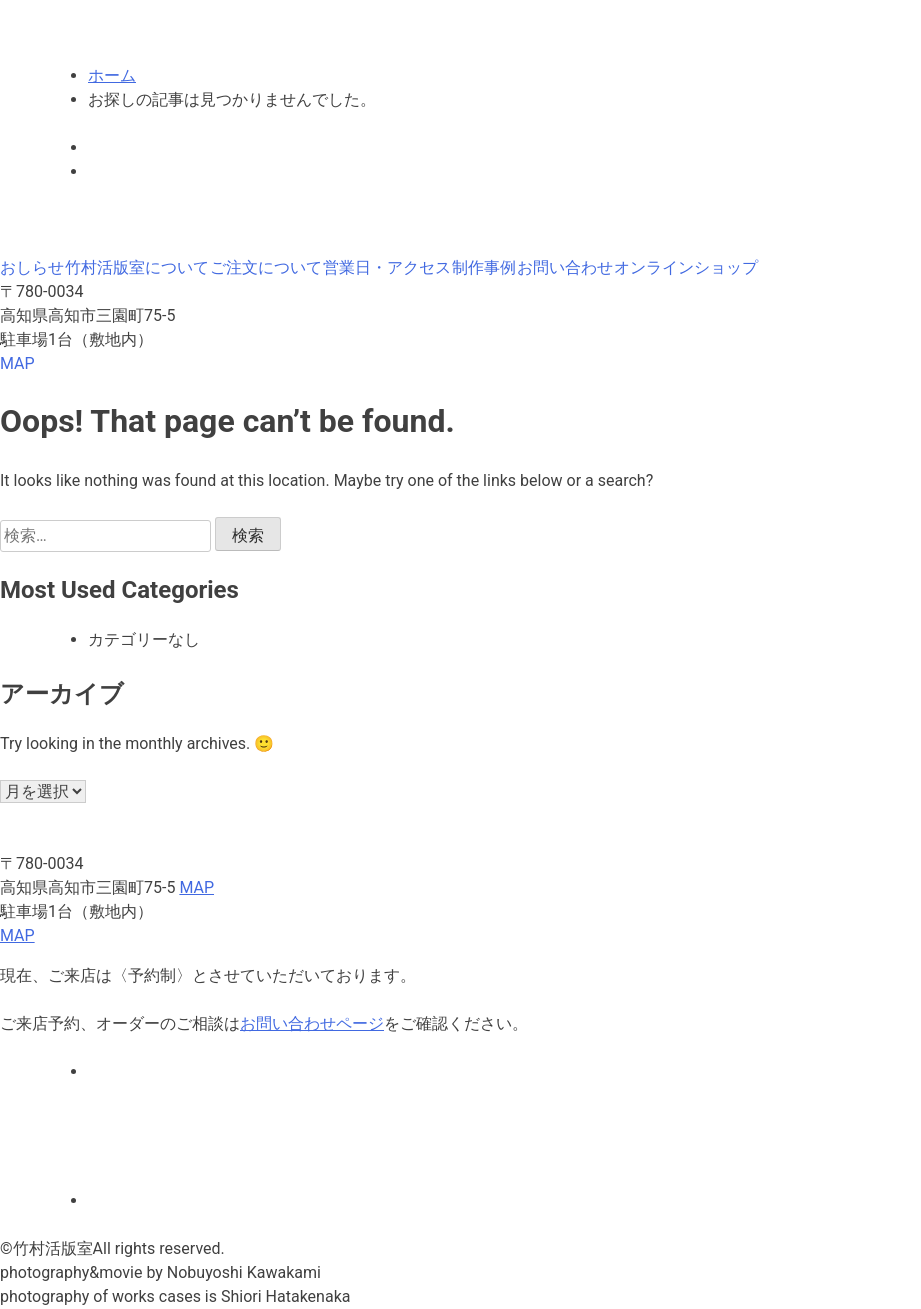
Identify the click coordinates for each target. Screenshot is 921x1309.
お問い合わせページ (312, 1023)
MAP (17, 363)
